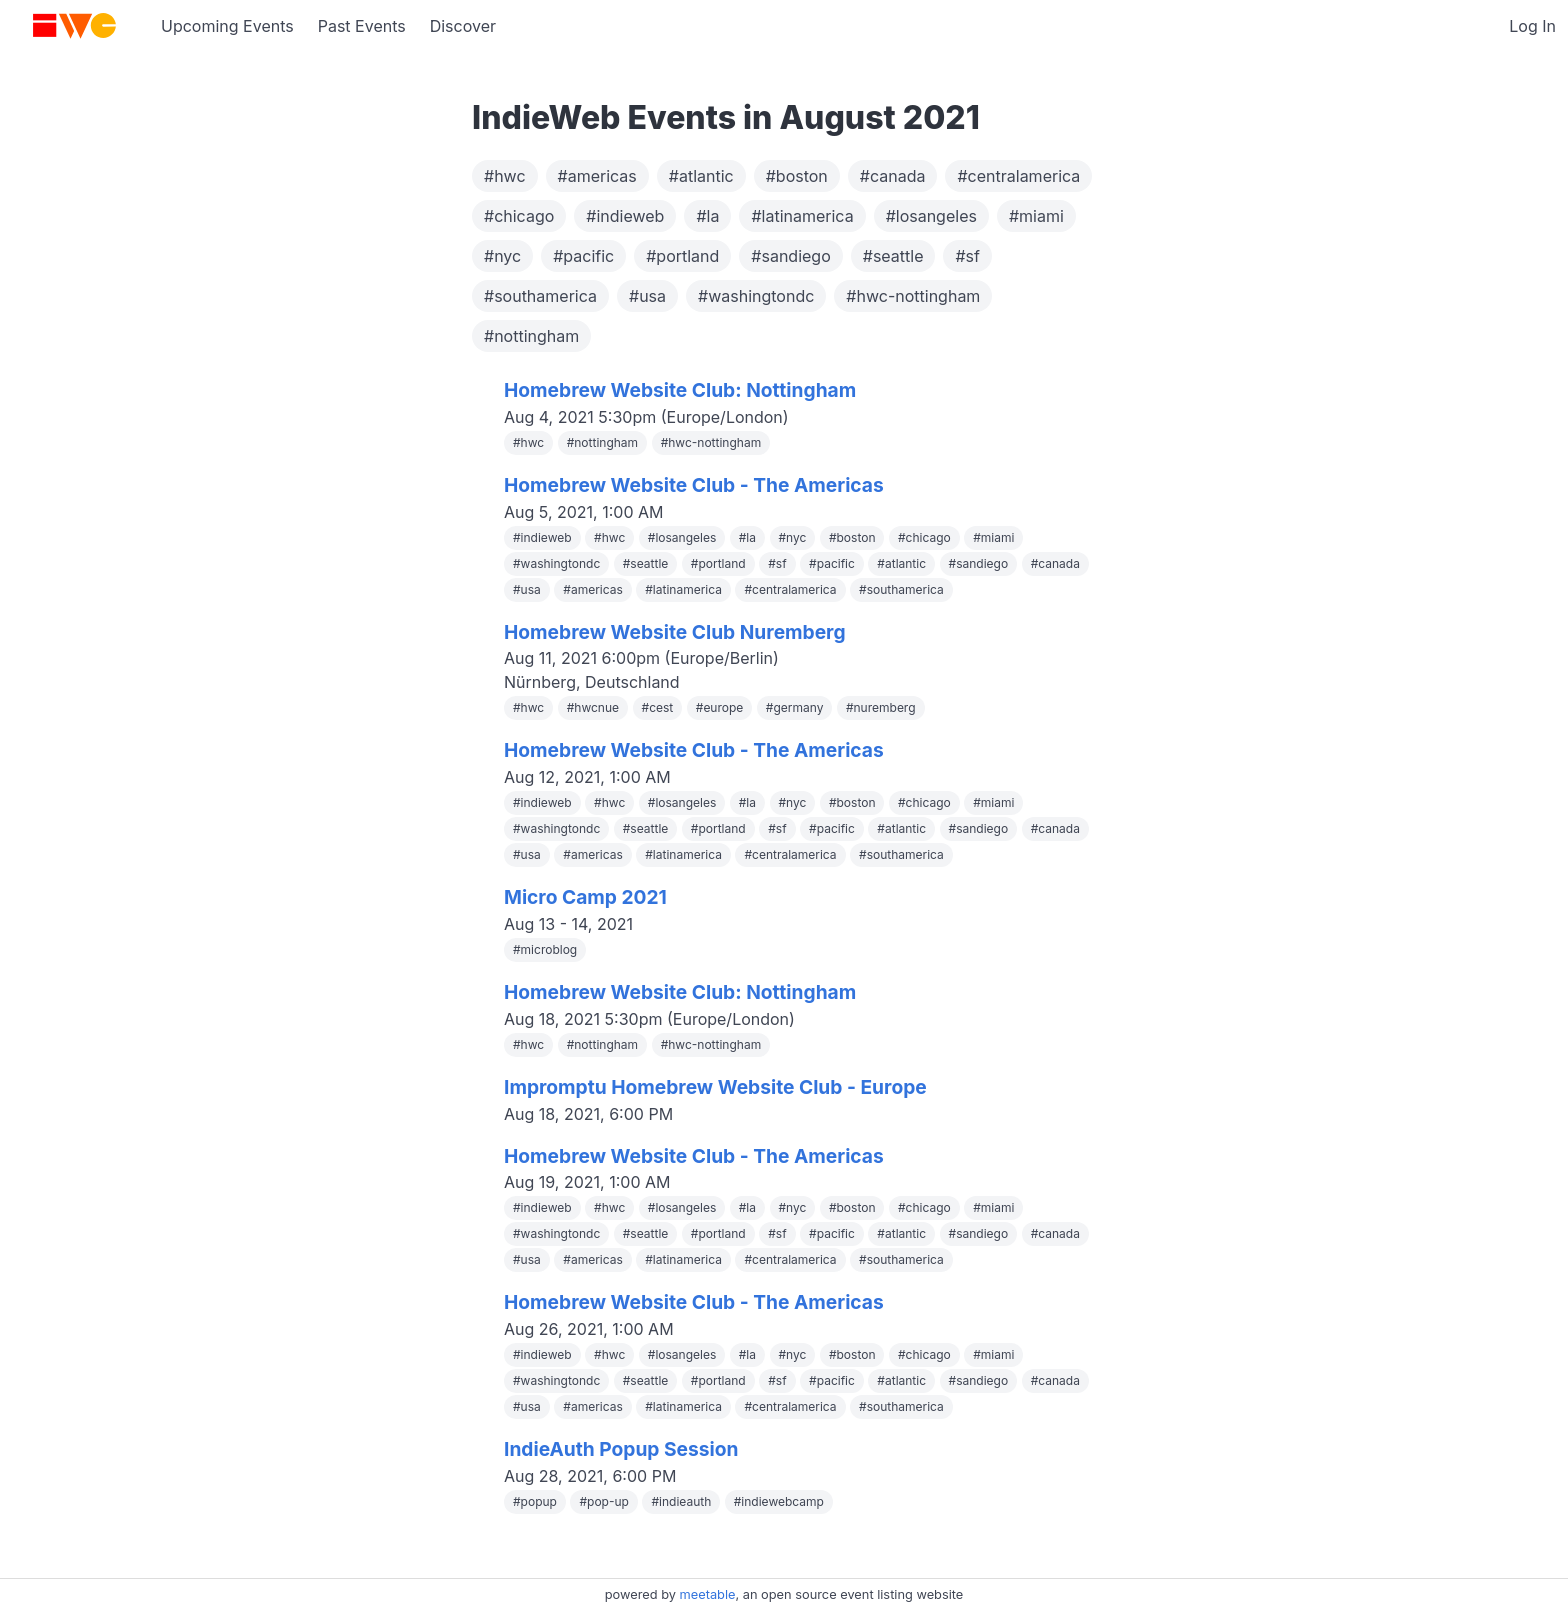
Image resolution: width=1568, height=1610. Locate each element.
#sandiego (790, 256)
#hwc (505, 176)
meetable (708, 1594)
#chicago (519, 216)
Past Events (362, 26)
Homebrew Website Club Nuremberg (675, 632)
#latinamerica (802, 216)
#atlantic (701, 176)
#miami (1036, 216)
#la (707, 216)
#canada (893, 176)
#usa (647, 296)
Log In (1532, 26)
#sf (967, 256)
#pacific (583, 256)
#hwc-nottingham (913, 296)
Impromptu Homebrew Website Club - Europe (715, 1087)
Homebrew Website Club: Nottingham (680, 390)
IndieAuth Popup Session (621, 1449)
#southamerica (540, 296)
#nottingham (531, 336)
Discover (463, 26)
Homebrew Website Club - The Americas (694, 485)
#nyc (502, 256)
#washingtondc (756, 296)
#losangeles (931, 216)
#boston (797, 176)
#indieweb (625, 216)
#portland (682, 256)
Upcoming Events (227, 26)
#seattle (893, 256)
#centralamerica (1018, 176)
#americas (597, 176)
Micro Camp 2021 (585, 897)
